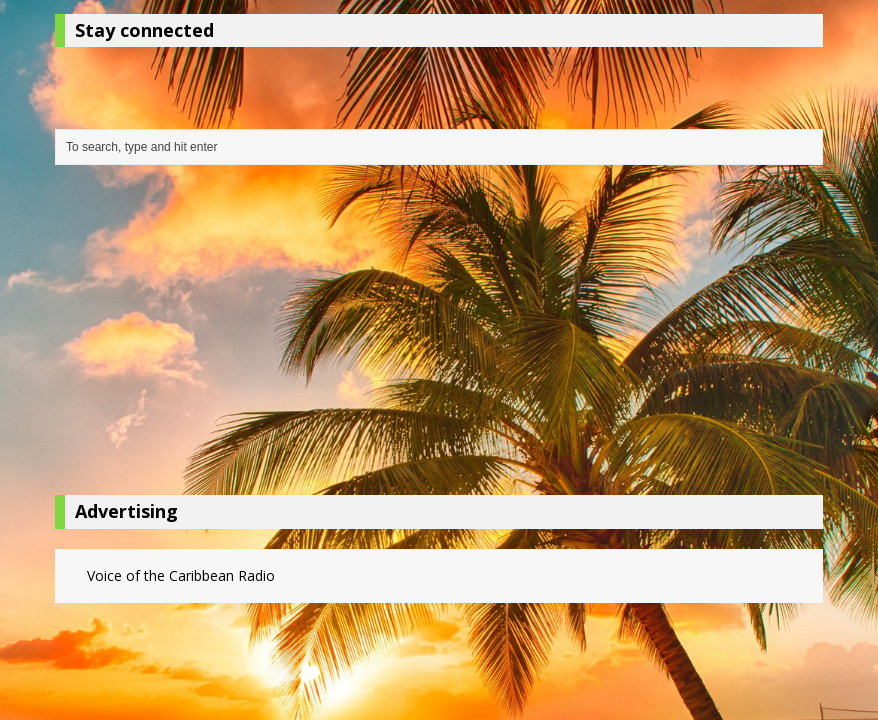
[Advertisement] (439, 335)
